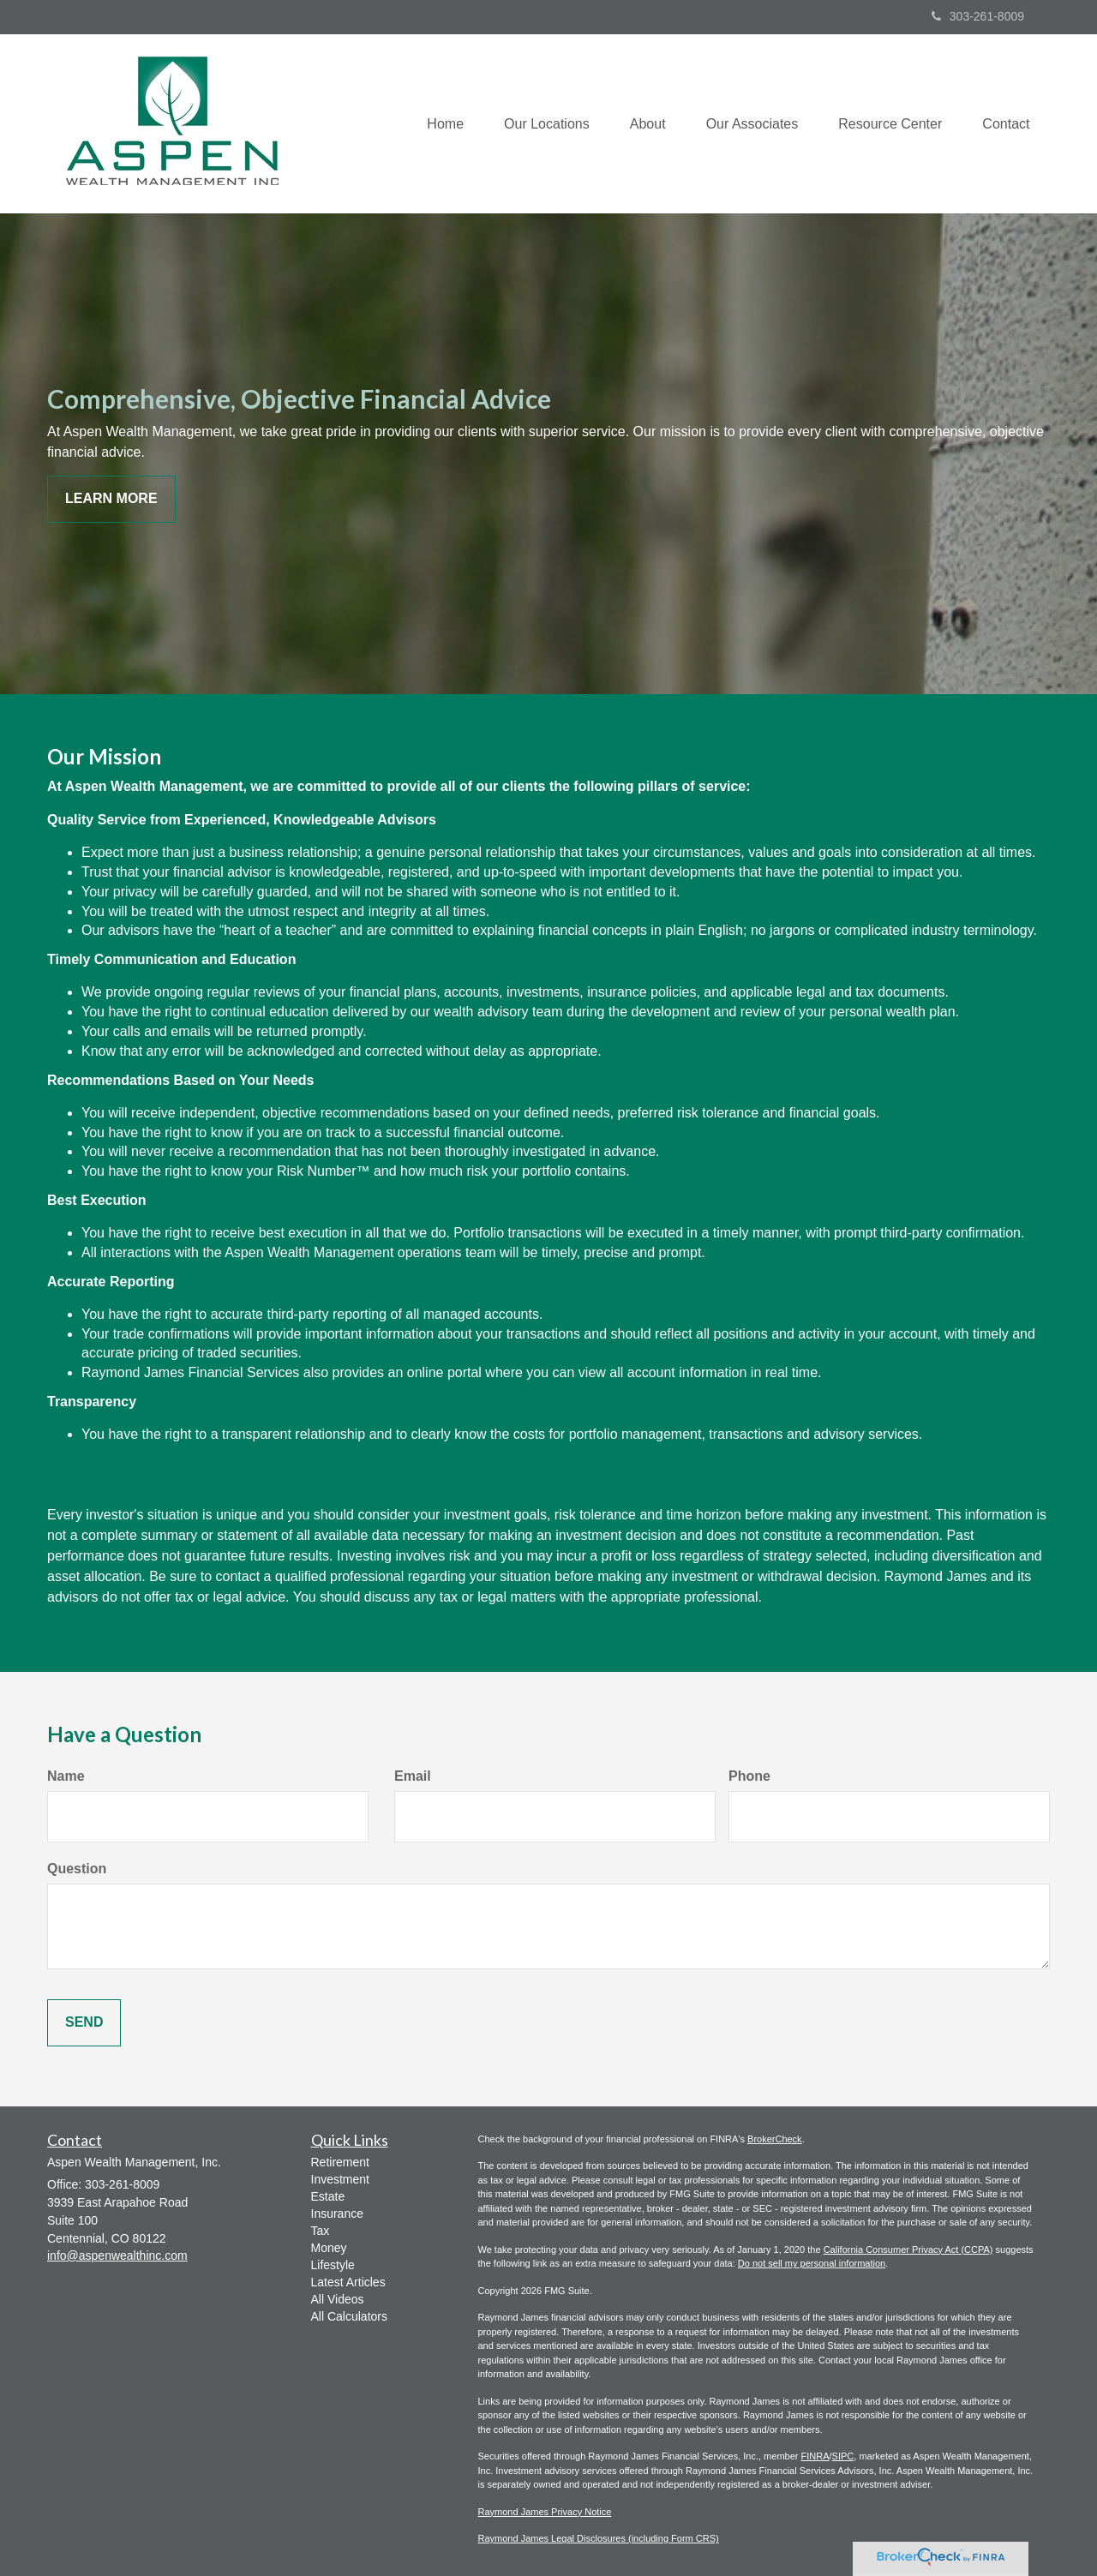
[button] (535, 123)
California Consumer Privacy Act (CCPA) (908, 2249)
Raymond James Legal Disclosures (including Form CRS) (598, 2538)
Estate (328, 2196)
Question (76, 1868)
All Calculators (349, 2316)
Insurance (337, 2213)
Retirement (340, 2162)
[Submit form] (84, 2022)
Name (66, 1776)
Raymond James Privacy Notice (545, 2512)
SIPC (843, 2456)
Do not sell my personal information (811, 2263)
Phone (749, 1776)
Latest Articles (348, 2282)
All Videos (337, 2299)
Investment (340, 2179)
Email (412, 1776)
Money (329, 2248)
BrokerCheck (774, 2139)
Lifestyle (333, 2265)
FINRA (815, 2456)
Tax (320, 2231)
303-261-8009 (978, 16)
